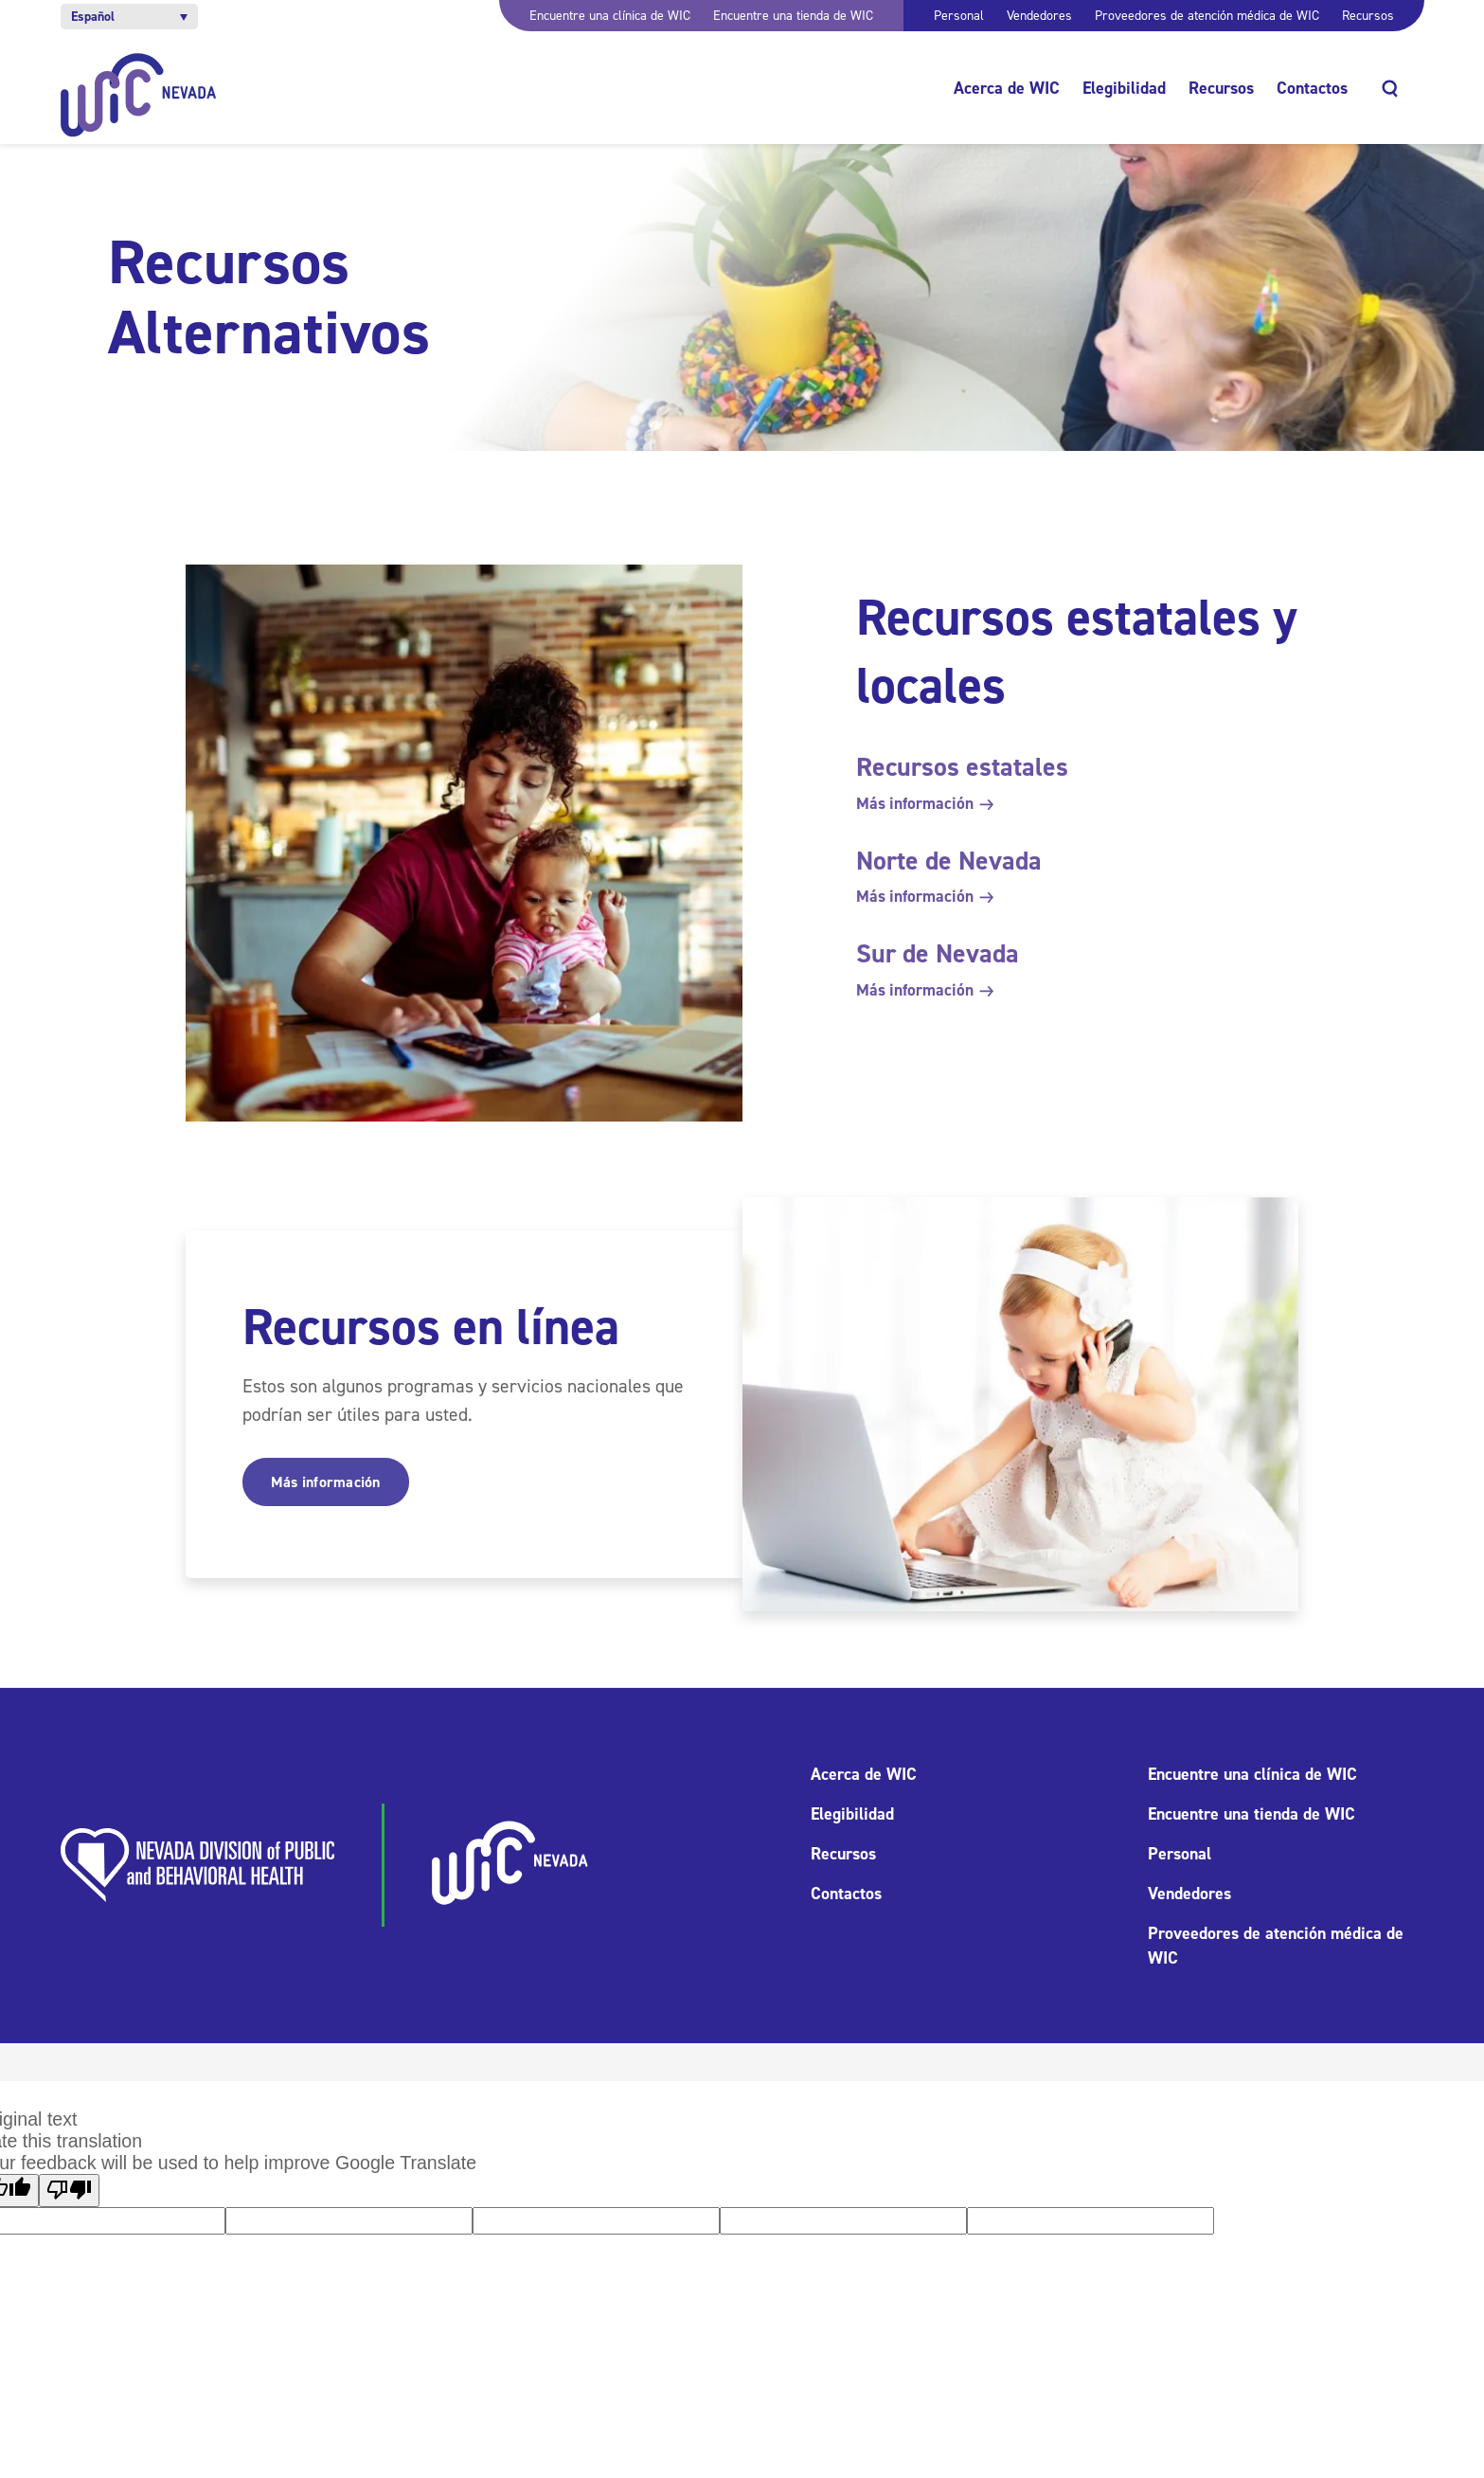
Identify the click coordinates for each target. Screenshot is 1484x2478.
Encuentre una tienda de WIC (793, 16)
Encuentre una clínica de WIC (609, 16)
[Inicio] (139, 95)
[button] (129, 16)
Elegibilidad (1124, 88)
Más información (924, 803)
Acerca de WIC (1007, 88)
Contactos (1312, 88)
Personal (959, 16)
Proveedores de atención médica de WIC (1207, 16)
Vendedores (1039, 16)
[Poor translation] (69, 2190)
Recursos (1368, 16)
